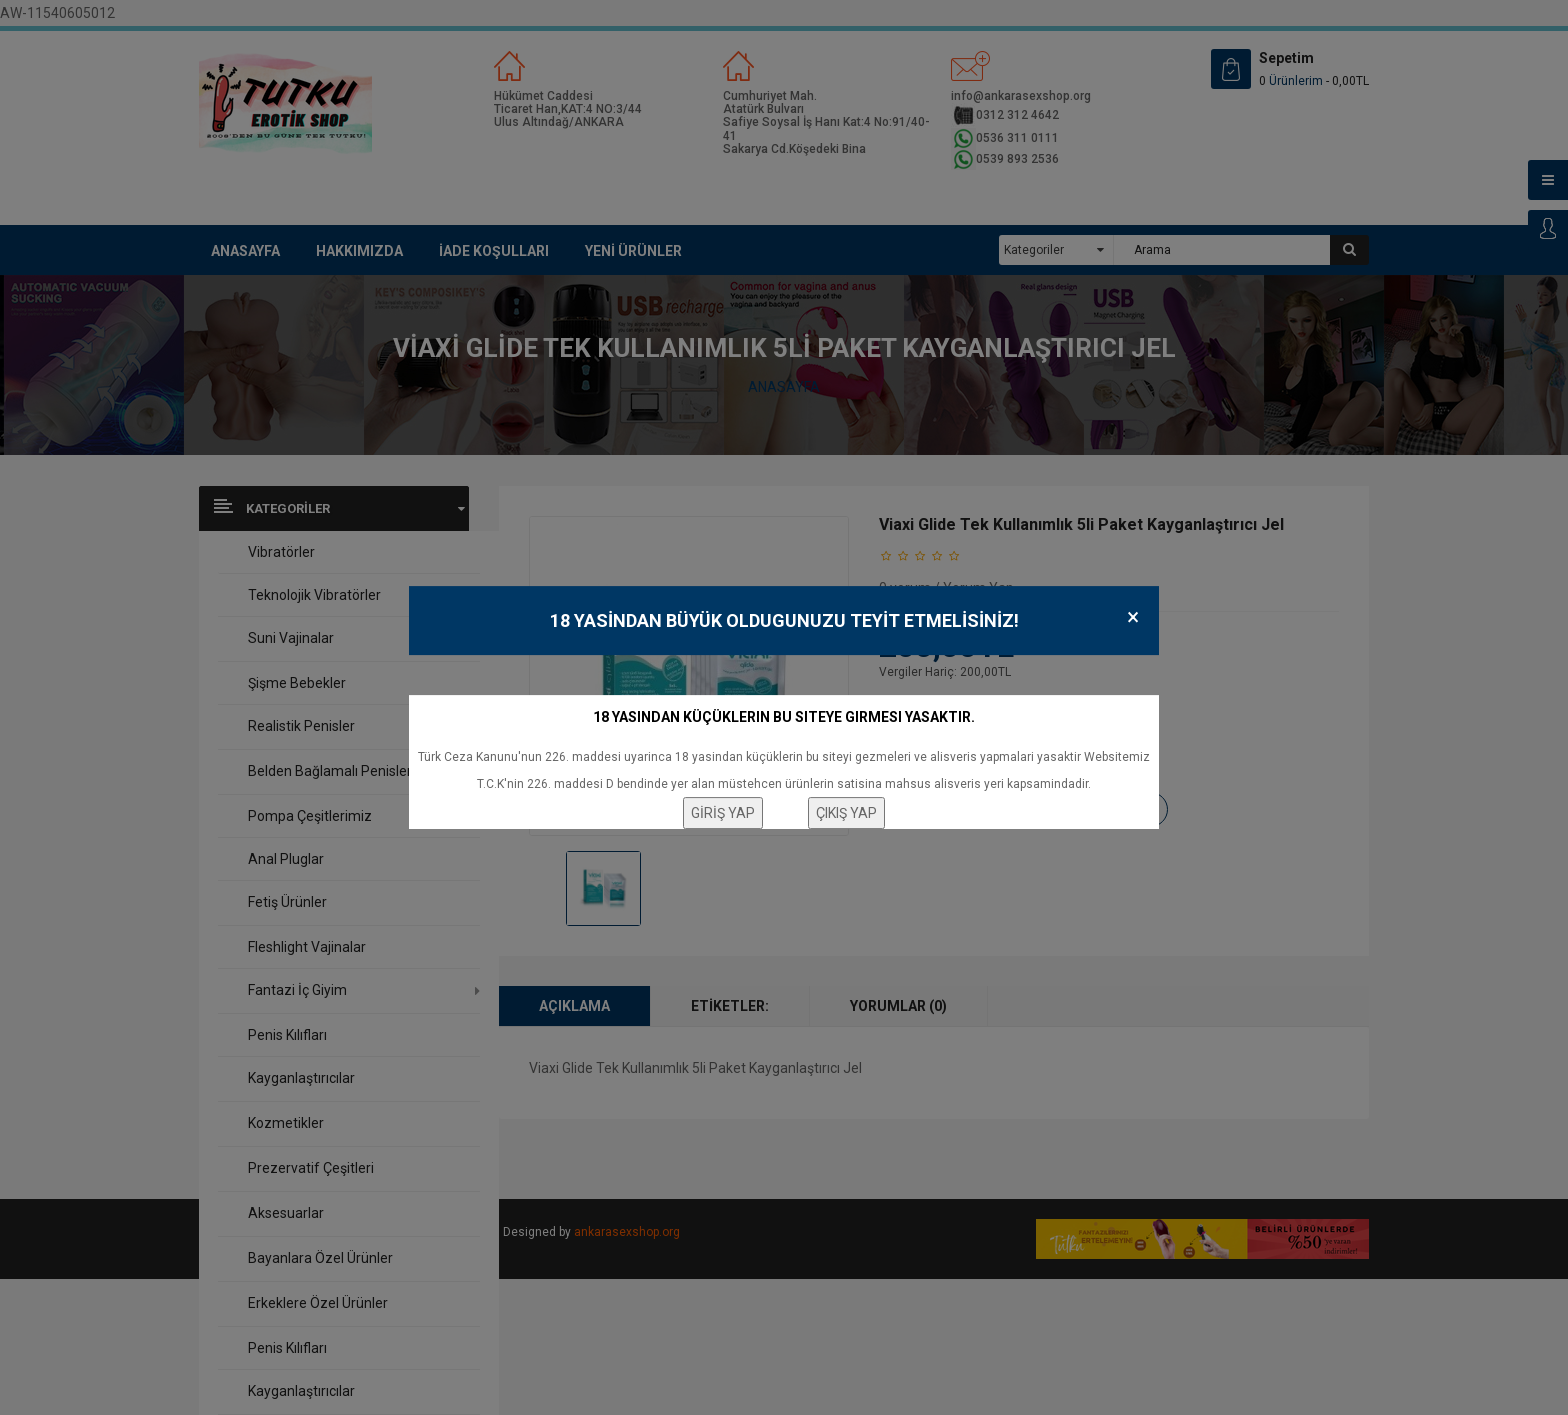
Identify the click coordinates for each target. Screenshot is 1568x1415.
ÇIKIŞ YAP (846, 813)
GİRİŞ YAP (723, 813)
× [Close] (1133, 617)
